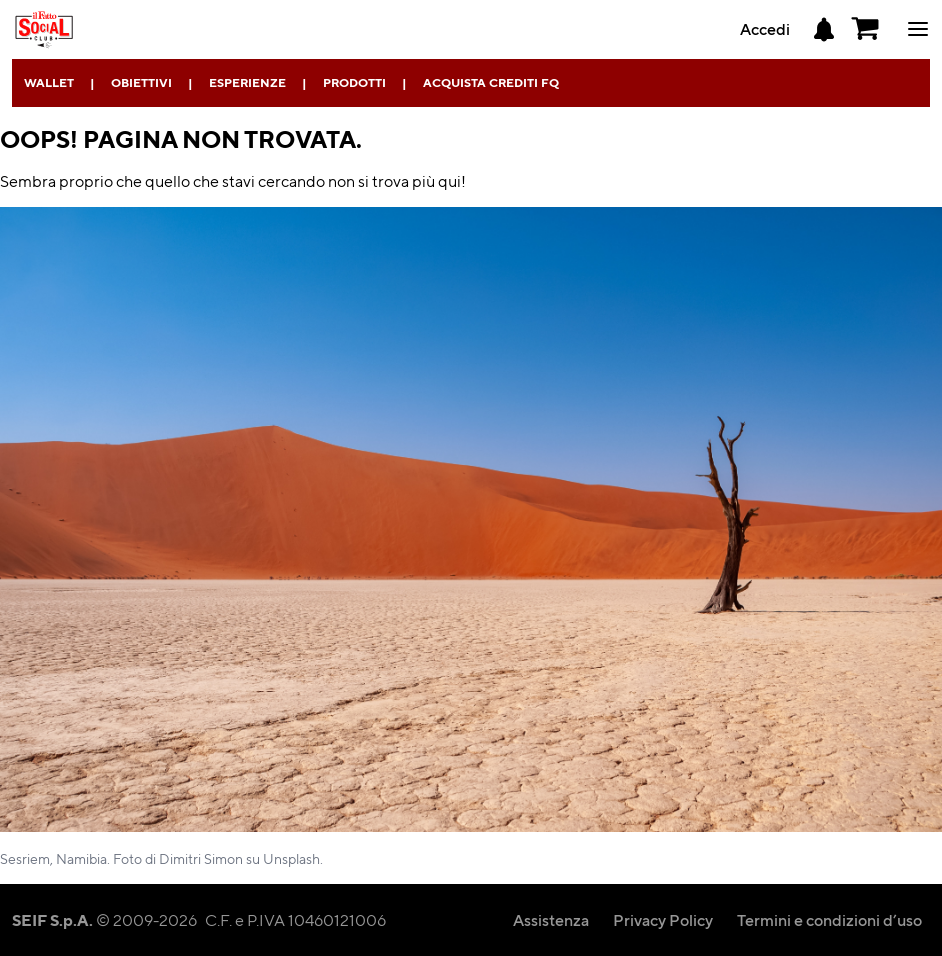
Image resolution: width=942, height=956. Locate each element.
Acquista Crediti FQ (491, 82)
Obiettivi (141, 82)
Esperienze (247, 82)
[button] (866, 29)
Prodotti (354, 82)
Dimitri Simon (201, 858)
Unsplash (291, 858)
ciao (918, 29)
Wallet (49, 82)
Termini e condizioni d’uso (829, 919)
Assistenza (551, 919)
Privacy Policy (663, 919)
